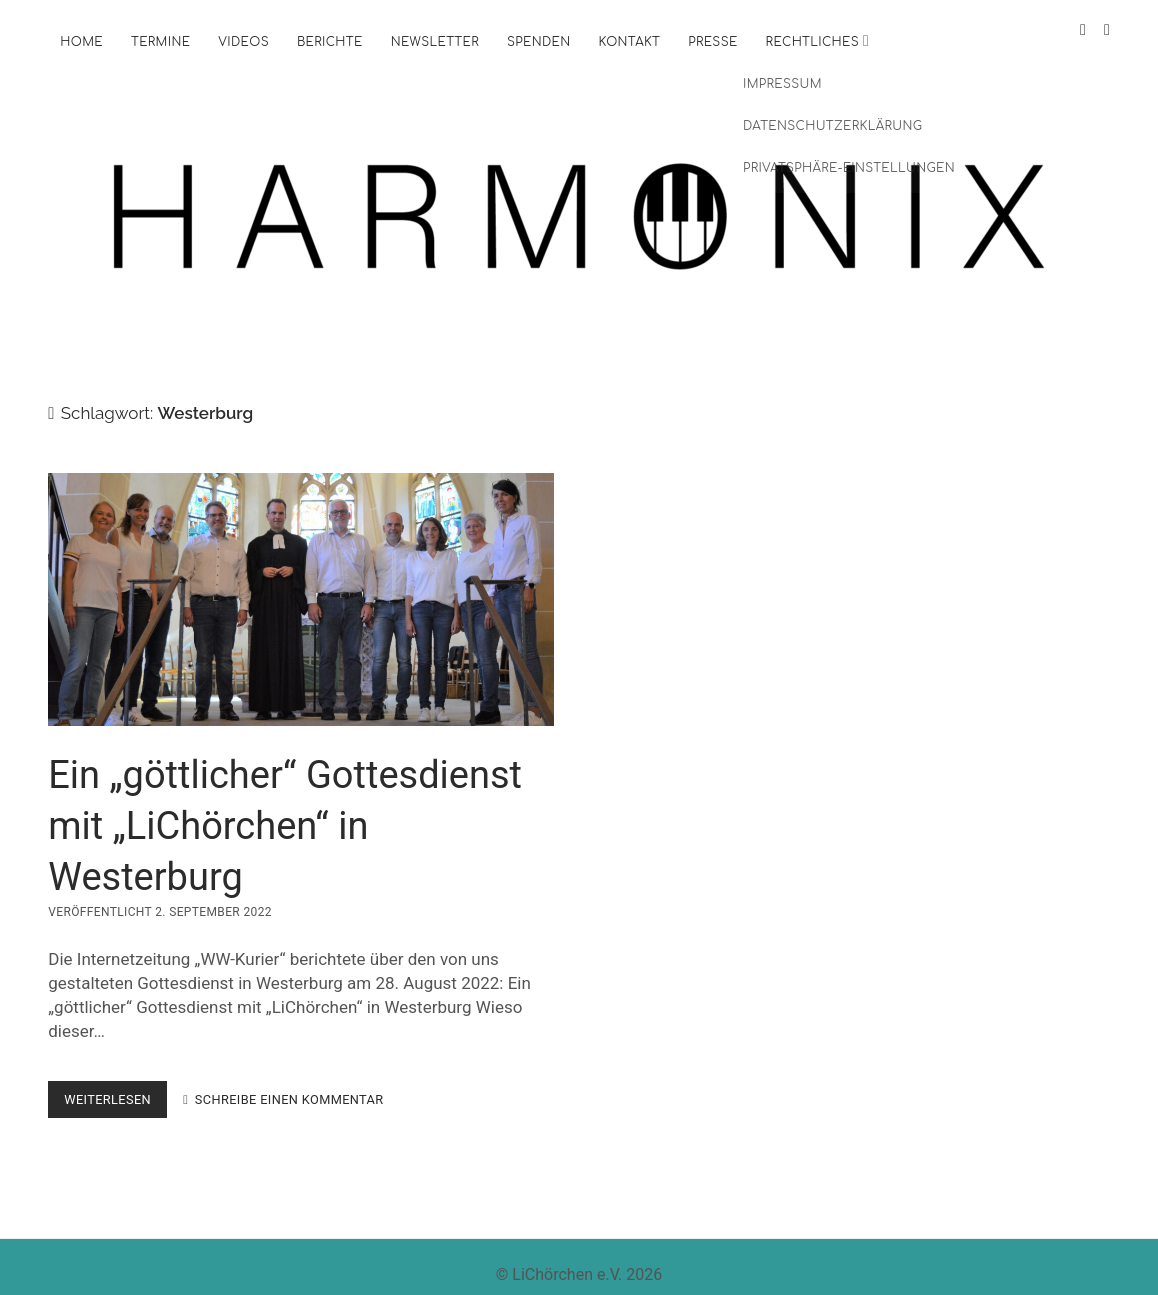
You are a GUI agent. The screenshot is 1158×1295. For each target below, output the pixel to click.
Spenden (538, 42)
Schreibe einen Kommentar (289, 1083)
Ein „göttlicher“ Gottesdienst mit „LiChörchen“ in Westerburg (301, 583)
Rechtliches (812, 42)
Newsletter (435, 42)
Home (81, 42)
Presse (712, 42)
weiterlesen (115, 1087)
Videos (243, 42)
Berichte (330, 42)
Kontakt (629, 42)
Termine (160, 42)
